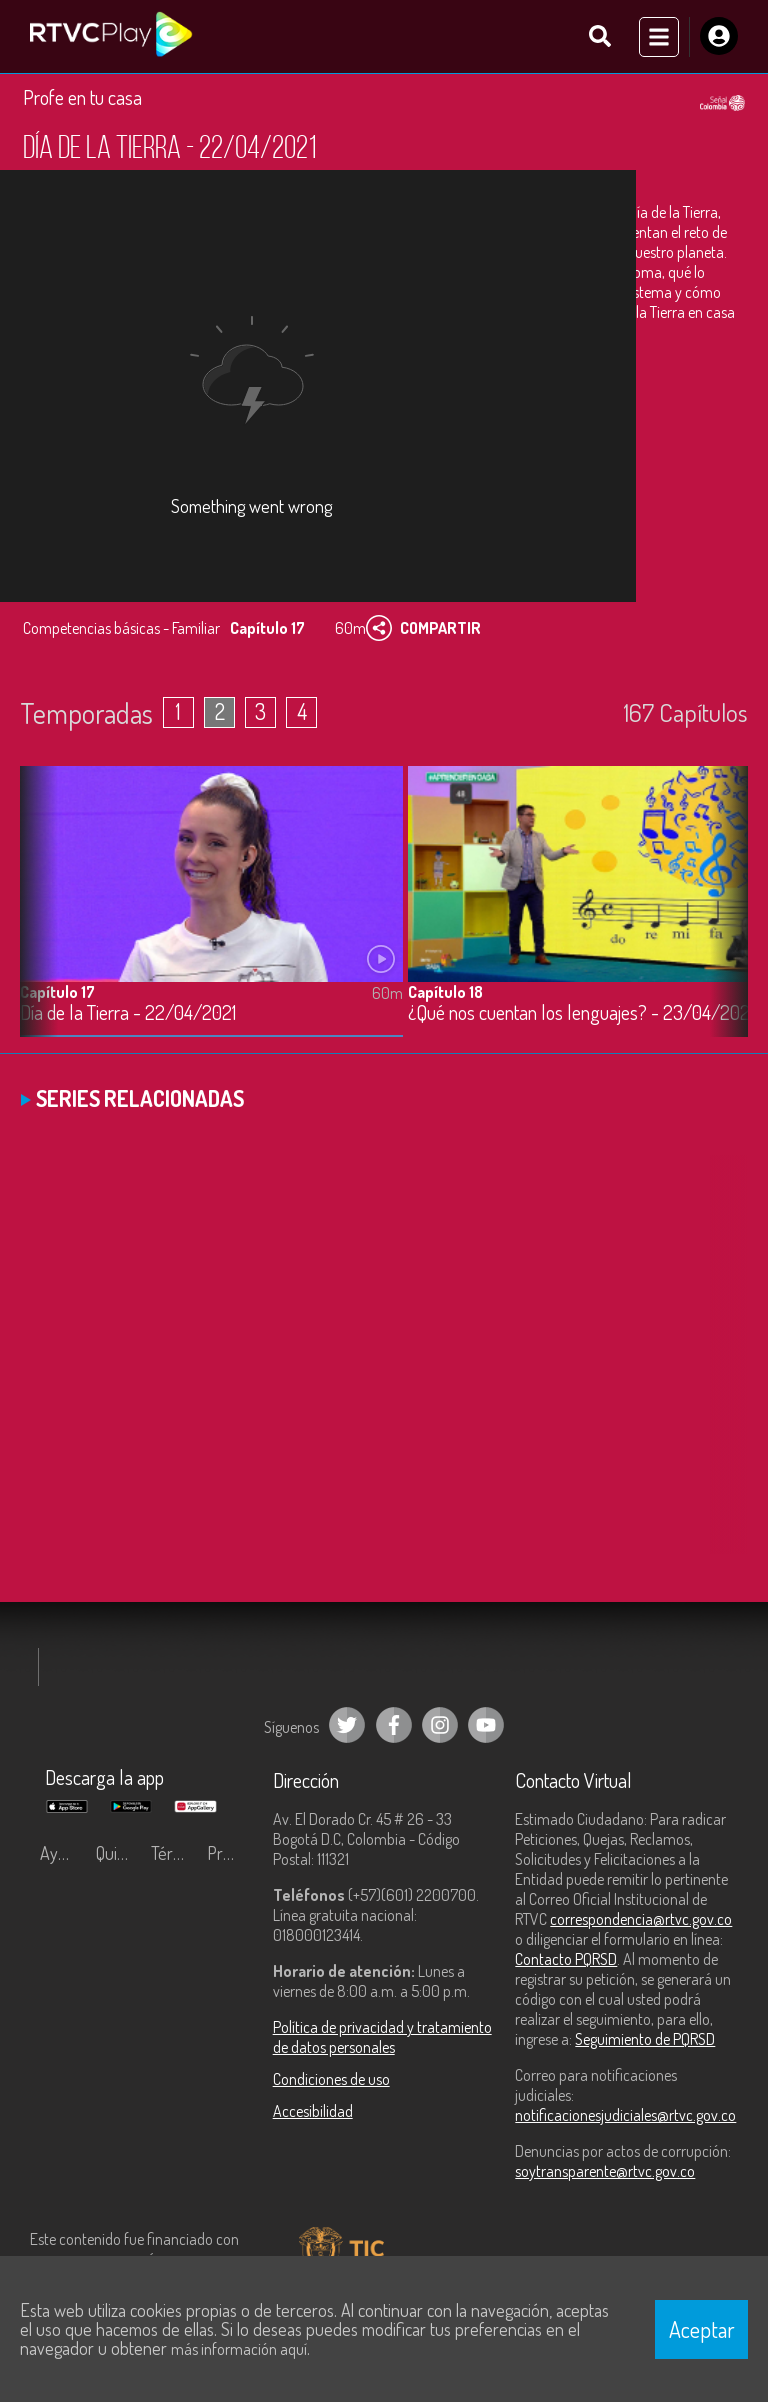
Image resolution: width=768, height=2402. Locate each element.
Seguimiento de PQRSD (645, 2048)
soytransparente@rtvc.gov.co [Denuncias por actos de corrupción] (605, 2180)
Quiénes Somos (119, 1862)
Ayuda (62, 1862)
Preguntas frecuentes (230, 1862)
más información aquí (239, 2349)
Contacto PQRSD (566, 1968)
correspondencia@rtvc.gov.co (641, 1928)
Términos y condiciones (174, 1862)
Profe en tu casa (82, 105)
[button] (723, 925)
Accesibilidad (313, 2120)
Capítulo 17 (57, 1000)
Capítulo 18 (445, 1000)
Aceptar (702, 2329)
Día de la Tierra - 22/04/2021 (128, 1021)
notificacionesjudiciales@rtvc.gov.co (625, 2124)
